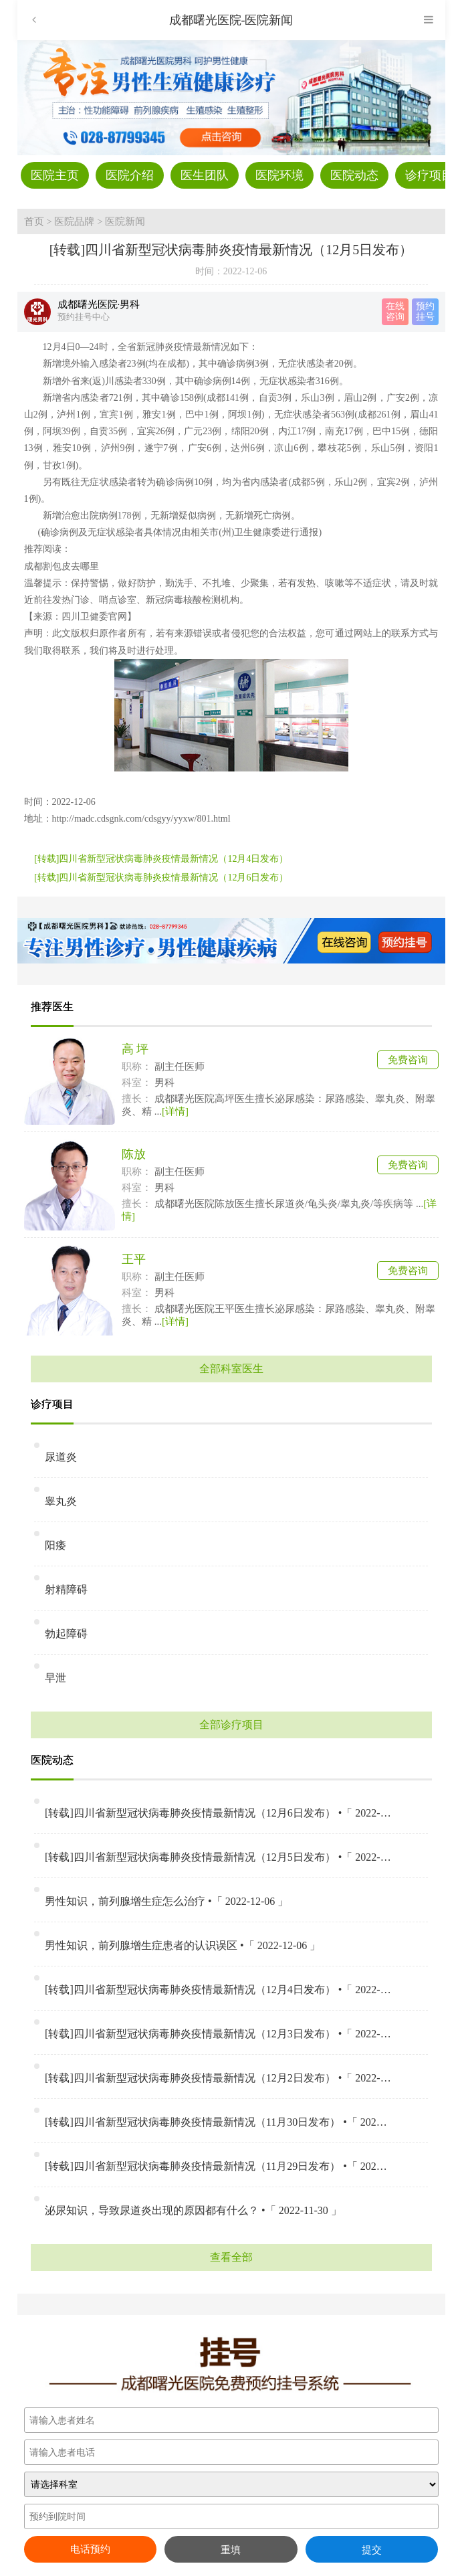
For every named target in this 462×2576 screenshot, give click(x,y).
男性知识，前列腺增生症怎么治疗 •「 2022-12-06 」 (166, 1901)
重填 (231, 2549)
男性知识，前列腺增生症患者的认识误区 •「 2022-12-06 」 (182, 1945)
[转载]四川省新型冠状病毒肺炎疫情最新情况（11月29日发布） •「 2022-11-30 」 (218, 2166)
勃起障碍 (66, 1633)
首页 (34, 221)
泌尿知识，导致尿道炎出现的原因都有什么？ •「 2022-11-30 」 (193, 2210)
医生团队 (205, 175)
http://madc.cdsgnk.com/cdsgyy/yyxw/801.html (141, 819)
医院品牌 (74, 221)
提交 (372, 2549)
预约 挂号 (425, 311)
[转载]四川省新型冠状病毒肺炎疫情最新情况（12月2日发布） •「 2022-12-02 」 (218, 2078)
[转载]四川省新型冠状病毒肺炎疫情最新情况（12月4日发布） (161, 859)
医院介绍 (130, 175)
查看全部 (231, 2257)
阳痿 (55, 1545)
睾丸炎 (61, 1501)
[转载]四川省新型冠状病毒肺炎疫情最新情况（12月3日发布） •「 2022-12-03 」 (218, 2033)
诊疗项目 (429, 175)
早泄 (55, 1677)
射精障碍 (66, 1589)
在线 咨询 (395, 311)
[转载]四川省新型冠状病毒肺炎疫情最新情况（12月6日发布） (161, 877)
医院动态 (354, 175)
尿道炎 (61, 1457)
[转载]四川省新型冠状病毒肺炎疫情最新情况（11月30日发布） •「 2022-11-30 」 (218, 2122)
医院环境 (279, 175)
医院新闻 (125, 221)
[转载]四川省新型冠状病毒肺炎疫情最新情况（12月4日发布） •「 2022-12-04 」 (218, 1989)
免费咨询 (408, 1059)
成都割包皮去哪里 (61, 566)
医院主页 (55, 175)
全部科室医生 (231, 1368)
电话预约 (90, 2549)
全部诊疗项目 (231, 1724)
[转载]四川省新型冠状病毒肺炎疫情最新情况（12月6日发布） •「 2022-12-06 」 (218, 1813)
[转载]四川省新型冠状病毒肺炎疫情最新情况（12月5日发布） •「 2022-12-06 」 (218, 1857)
